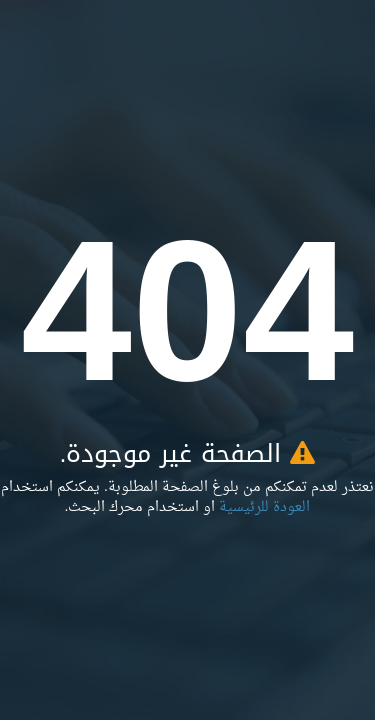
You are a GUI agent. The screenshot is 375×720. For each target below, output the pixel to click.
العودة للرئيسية (264, 507)
